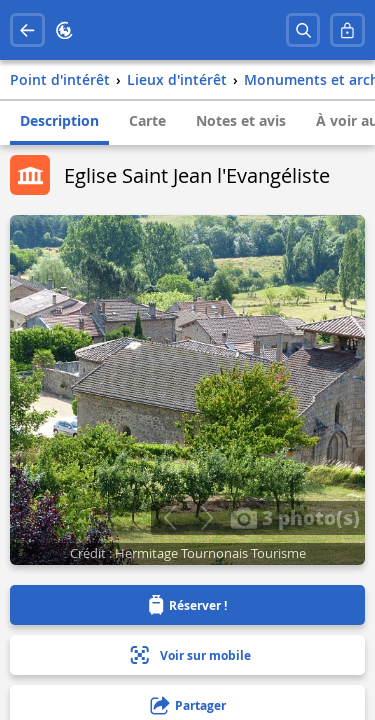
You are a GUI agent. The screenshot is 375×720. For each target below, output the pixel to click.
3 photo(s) (295, 517)
